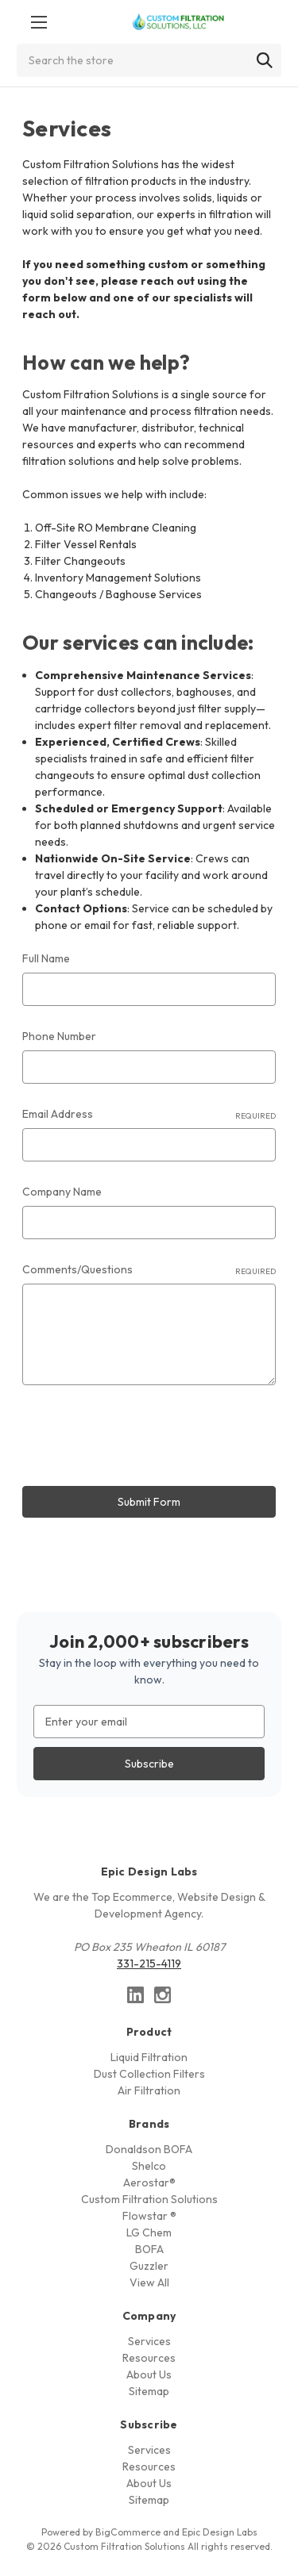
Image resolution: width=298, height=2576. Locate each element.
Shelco (149, 2166)
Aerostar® (149, 2182)
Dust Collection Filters (149, 2074)
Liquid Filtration (149, 2057)
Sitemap (149, 2391)
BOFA (149, 2249)
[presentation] (143, 1438)
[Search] (264, 60)
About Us (149, 2374)
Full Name (46, 958)
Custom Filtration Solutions (149, 2199)
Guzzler (149, 2266)
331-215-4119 (149, 1963)
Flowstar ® (149, 2216)
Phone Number (59, 1036)
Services (149, 2341)
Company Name (62, 1191)
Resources (149, 2358)
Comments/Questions (149, 1269)
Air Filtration (149, 2090)
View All (149, 2282)
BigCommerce (128, 2532)
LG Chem (149, 2232)
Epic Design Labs (219, 2532)
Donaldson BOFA (149, 2149)
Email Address (149, 1114)
